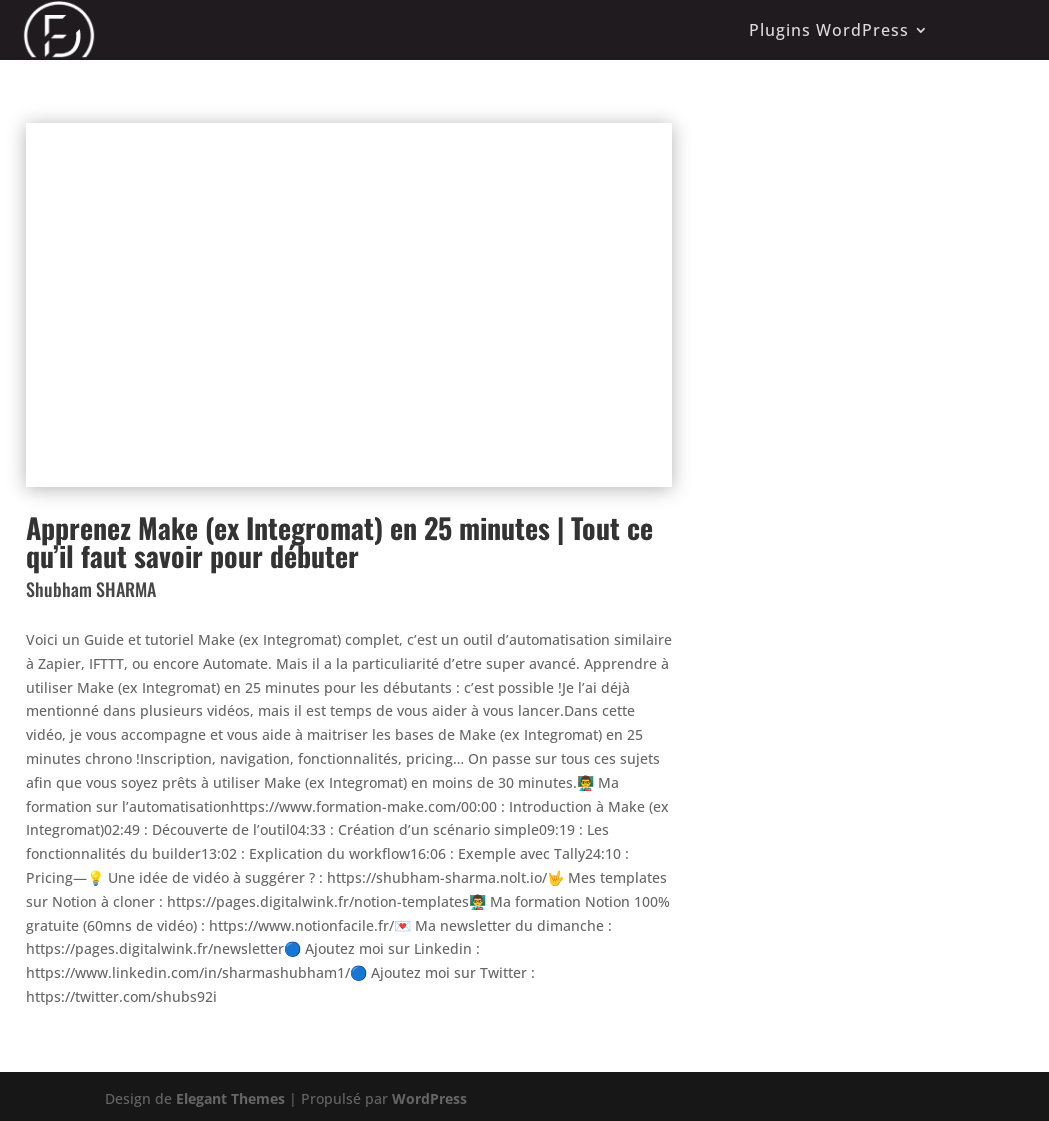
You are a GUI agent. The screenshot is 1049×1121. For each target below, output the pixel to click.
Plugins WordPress (829, 30)
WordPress (429, 1098)
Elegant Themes (230, 1098)
